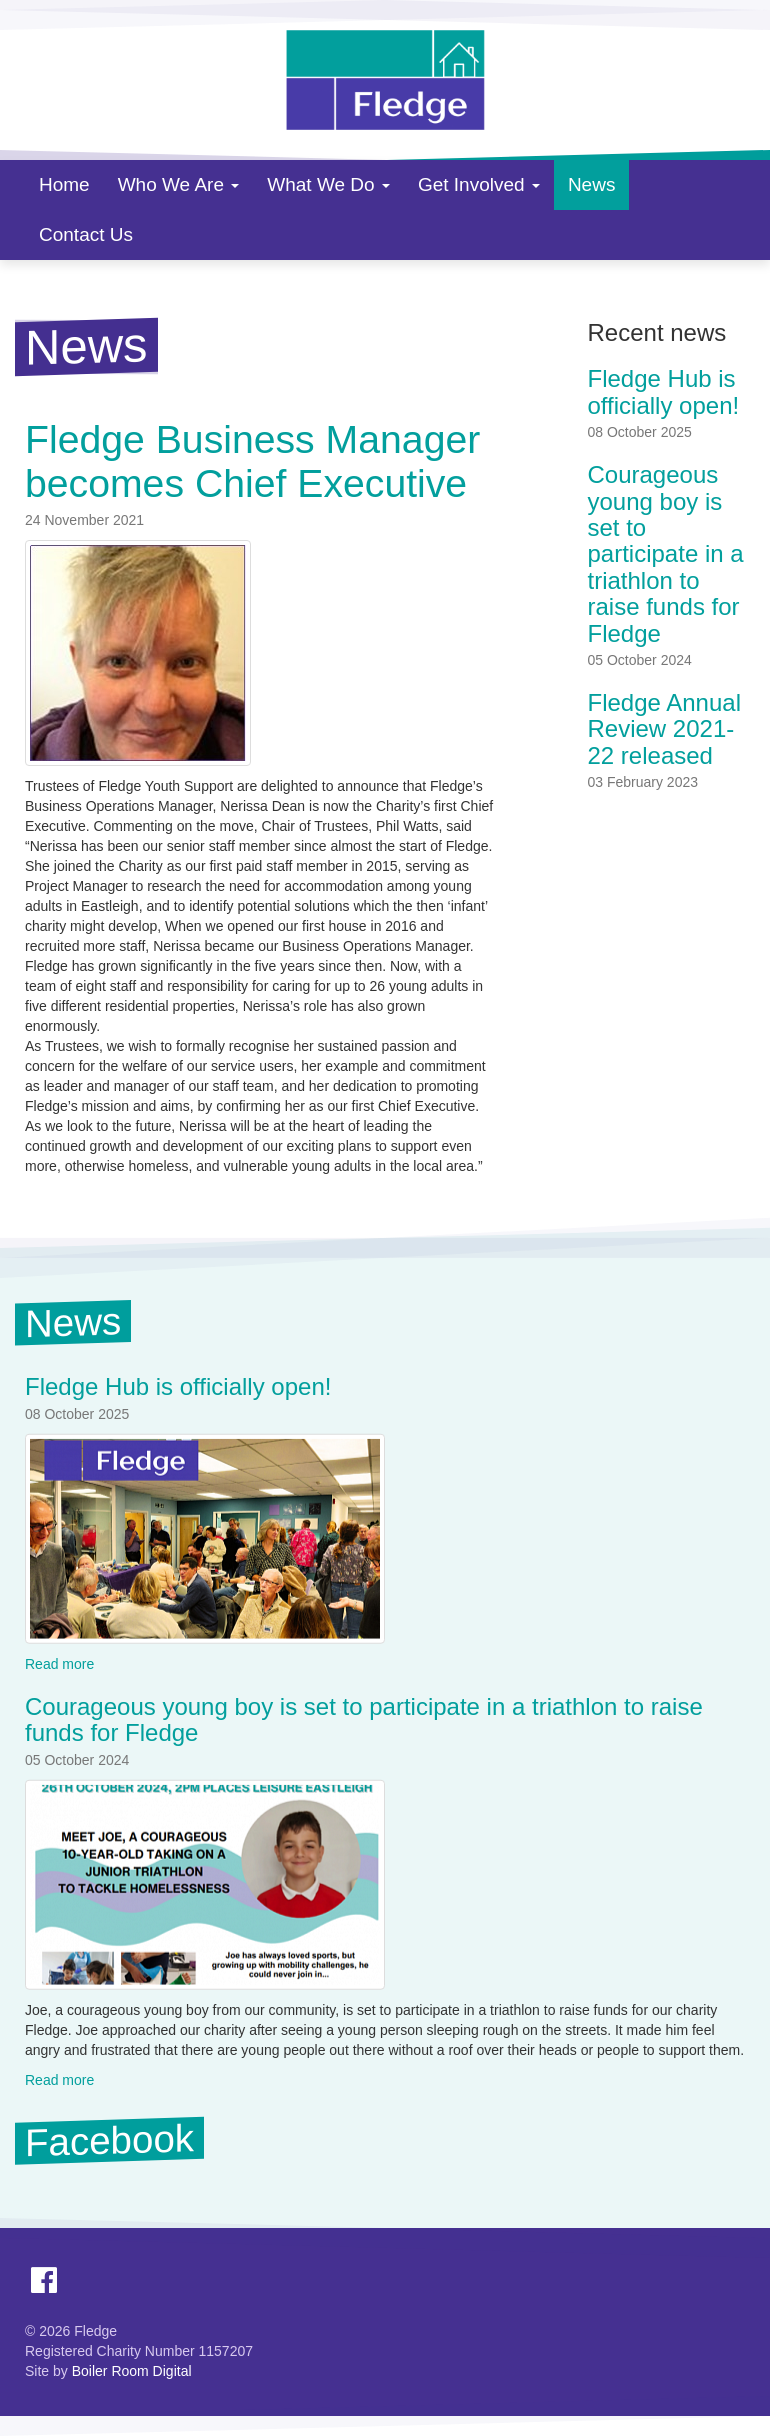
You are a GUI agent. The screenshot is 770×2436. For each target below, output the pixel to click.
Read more (59, 1664)
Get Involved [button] (479, 184)
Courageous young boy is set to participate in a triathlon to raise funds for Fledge (666, 553)
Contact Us (86, 234)
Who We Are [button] (179, 184)
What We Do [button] (328, 184)
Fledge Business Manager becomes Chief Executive (252, 461)
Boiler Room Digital (132, 2371)
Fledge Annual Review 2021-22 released (664, 729)
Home (64, 184)
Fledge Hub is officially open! (664, 391)
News (592, 184)
